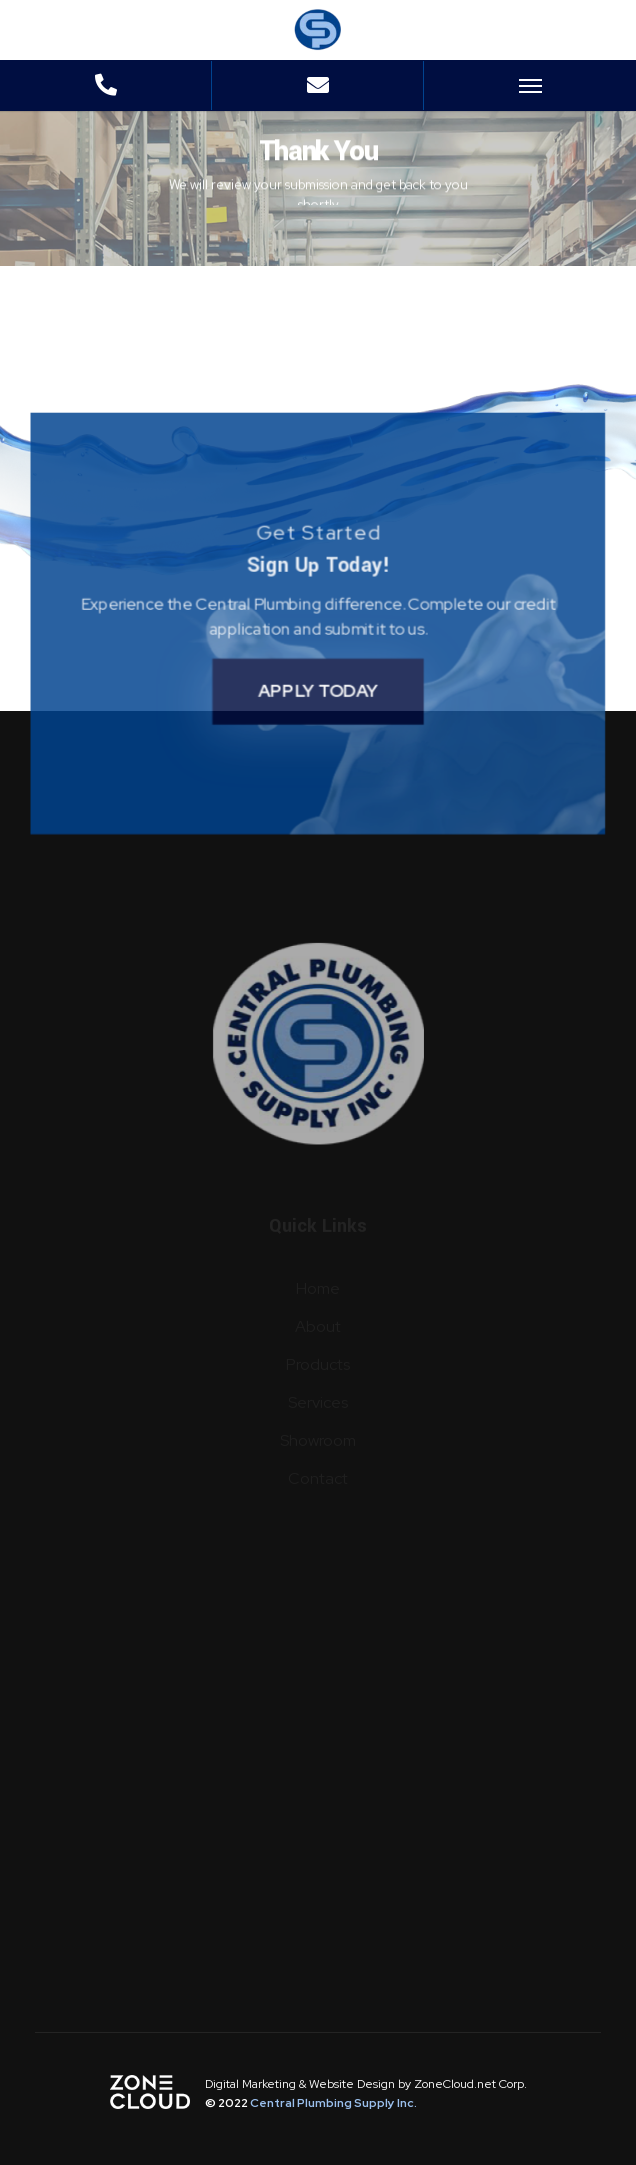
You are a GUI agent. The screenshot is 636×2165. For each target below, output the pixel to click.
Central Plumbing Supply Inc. (333, 2103)
